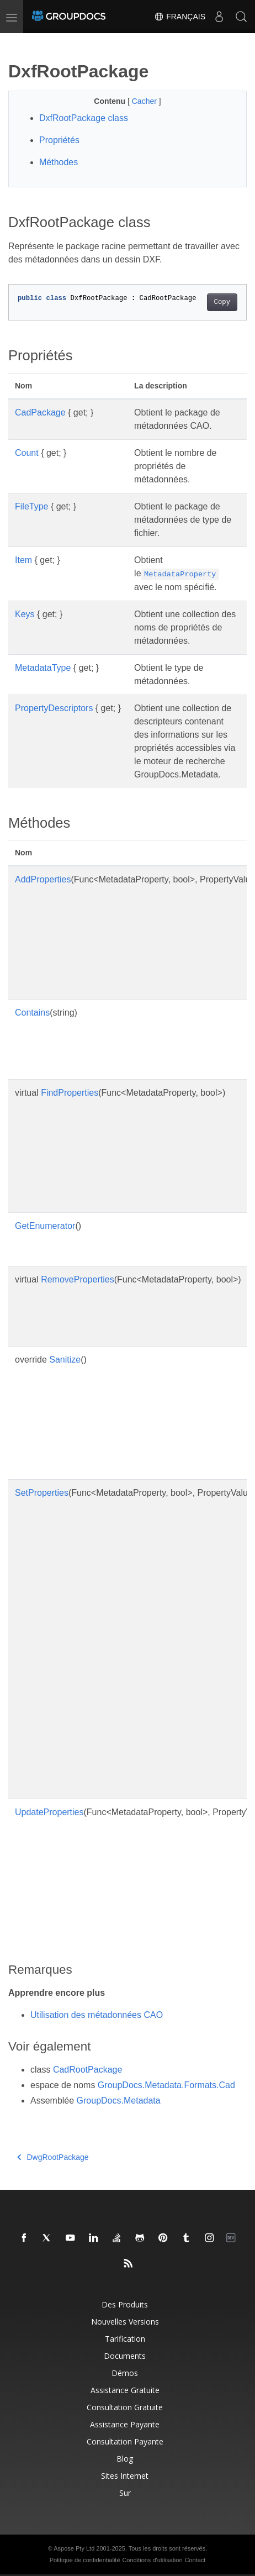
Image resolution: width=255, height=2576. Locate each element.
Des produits (125, 2304)
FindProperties (69, 1092)
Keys (25, 614)
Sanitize (65, 1359)
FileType (31, 506)
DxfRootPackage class (83, 118)
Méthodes (58, 162)
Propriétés (59, 140)
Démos (124, 2373)
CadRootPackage (87, 2069)
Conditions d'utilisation (152, 2560)
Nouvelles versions (125, 2321)
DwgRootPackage (53, 2157)
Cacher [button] (145, 101)
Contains (32, 1012)
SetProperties (41, 1492)
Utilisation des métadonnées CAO (96, 2015)
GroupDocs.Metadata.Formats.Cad (166, 2085)
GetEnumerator (45, 1226)
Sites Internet (124, 2475)
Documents (125, 2356)
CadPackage (40, 412)
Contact (194, 2560)
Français (179, 17)
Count (27, 453)
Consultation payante (125, 2441)
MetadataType (43, 667)
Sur (125, 2493)
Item (23, 560)
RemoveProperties (77, 1279)
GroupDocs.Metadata (119, 2100)
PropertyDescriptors (54, 708)
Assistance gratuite (125, 2390)
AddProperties (43, 879)
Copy (222, 302)
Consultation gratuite (125, 2407)
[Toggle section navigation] (17, 42)
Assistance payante (125, 2424)
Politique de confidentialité (85, 2560)
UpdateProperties (49, 1812)
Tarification (125, 2338)
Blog (124, 2458)
